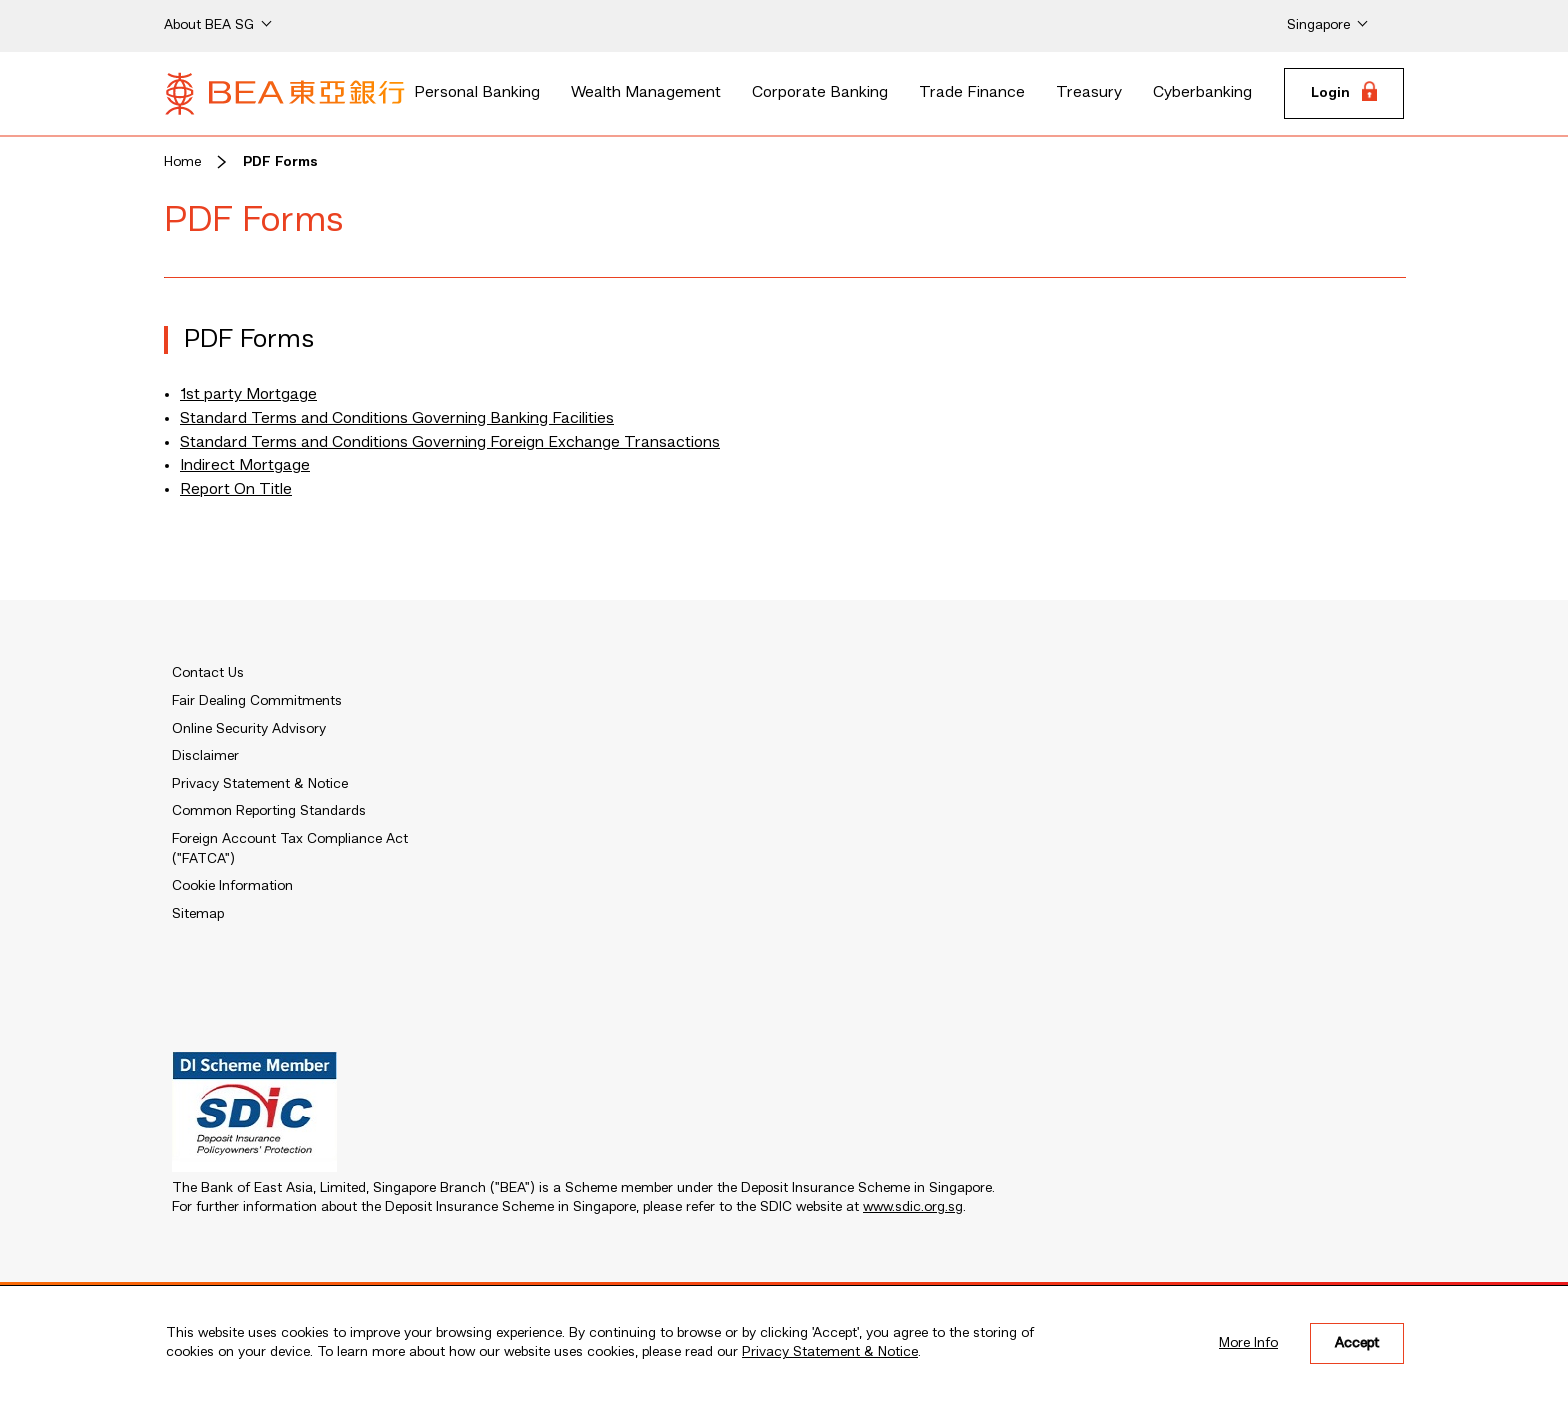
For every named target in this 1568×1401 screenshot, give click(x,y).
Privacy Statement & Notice (830, 1352)
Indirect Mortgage (245, 466)
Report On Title (236, 490)
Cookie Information (232, 886)
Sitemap (198, 914)
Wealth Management (646, 93)
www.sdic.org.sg (913, 1207)
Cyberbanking (1202, 93)
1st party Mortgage (248, 395)
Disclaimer (205, 756)
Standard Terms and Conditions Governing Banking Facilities (397, 419)
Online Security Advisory (249, 729)
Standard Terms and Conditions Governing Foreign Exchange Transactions (450, 443)
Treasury (1089, 93)
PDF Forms (280, 162)
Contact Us (208, 673)
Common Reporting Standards (269, 811)
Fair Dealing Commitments (257, 701)
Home (182, 162)
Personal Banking (477, 93)
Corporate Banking (820, 93)
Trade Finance (972, 93)
